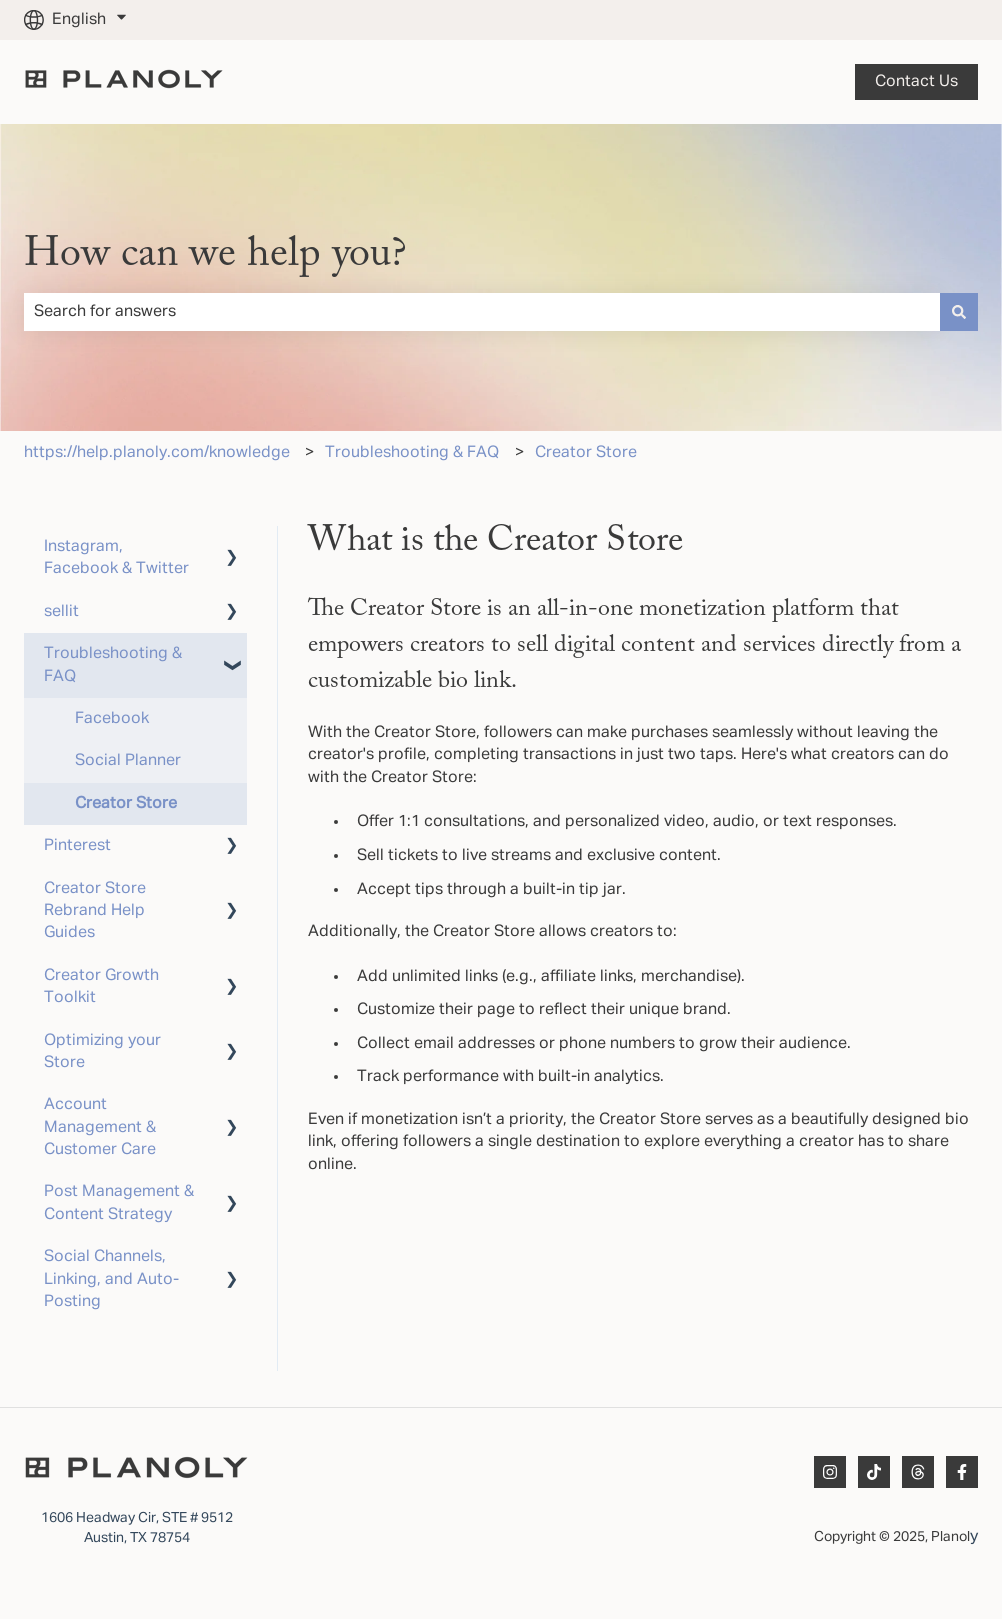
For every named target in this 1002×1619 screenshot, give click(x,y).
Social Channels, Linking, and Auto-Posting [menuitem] (111, 1279)
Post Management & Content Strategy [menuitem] (119, 1203)
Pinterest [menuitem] (77, 846)
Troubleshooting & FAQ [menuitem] (113, 665)
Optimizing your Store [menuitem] (102, 1052)
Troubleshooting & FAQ (412, 453)
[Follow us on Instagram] (830, 1472)
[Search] (959, 312)
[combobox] (482, 312)
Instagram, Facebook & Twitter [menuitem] (116, 558)
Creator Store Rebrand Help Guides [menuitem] (95, 911)
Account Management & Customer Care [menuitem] (100, 1127)
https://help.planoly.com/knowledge (157, 453)
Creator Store (586, 453)
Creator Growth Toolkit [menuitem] (101, 987)
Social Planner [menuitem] (128, 761)
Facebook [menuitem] (112, 719)
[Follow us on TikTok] (874, 1472)
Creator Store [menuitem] (126, 804)
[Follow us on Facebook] (962, 1472)
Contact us (916, 82)
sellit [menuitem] (61, 612)
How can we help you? (215, 255)
